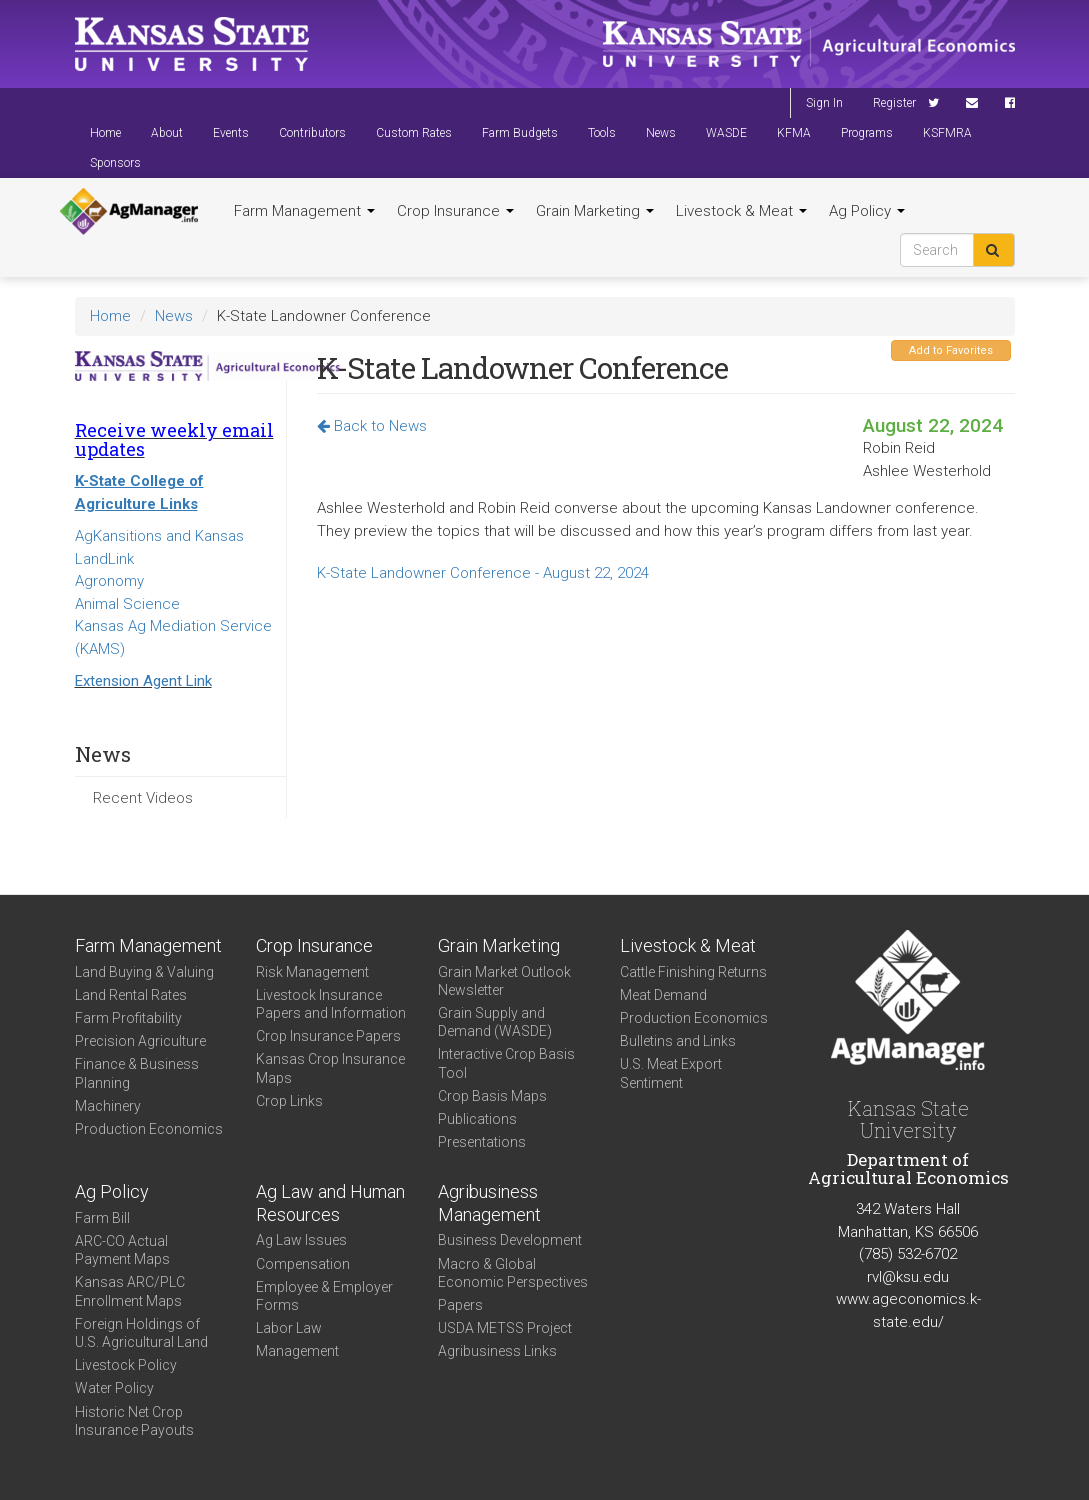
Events (231, 133)
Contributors (312, 133)
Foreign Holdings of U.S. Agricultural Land (141, 1333)
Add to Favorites (951, 350)
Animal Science (127, 604)
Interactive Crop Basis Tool (506, 1063)
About (167, 133)
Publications (477, 1119)
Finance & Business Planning (137, 1073)
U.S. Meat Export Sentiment (671, 1073)
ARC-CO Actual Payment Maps (122, 1250)
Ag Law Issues (301, 1240)
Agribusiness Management (489, 1203)
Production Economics (149, 1129)
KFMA (794, 133)
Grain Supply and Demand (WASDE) (495, 1022)
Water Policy (114, 1388)
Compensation (303, 1264)
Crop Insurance (455, 211)
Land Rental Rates (131, 995)
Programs (867, 133)
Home (105, 133)
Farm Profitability (128, 1018)
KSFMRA (947, 133)
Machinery (108, 1106)
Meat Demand (663, 995)
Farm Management (304, 211)
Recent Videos (143, 798)
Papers (460, 1305)
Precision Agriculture (140, 1041)
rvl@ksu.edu (908, 1277)
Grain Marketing (595, 211)
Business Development (510, 1240)
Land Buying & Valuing (144, 972)
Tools (602, 133)
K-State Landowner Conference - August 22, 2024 (483, 573)
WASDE (726, 133)
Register (894, 103)
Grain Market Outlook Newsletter (504, 981)
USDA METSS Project (505, 1328)
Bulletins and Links (678, 1041)
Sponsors (115, 163)
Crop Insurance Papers (328, 1036)
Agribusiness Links (497, 1351)
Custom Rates (414, 133)
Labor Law (289, 1328)
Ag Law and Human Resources (330, 1203)
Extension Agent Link (143, 681)
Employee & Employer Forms (324, 1296)
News (661, 133)
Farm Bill (102, 1218)
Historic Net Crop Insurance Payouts (134, 1421)
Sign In (824, 103)
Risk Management (312, 972)
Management (297, 1351)
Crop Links (289, 1101)
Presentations (482, 1142)
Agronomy (109, 581)
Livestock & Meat (741, 211)
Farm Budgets (520, 133)
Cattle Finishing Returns (693, 972)
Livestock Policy (126, 1365)
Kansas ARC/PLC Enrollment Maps (130, 1291)
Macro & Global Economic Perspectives (513, 1273)
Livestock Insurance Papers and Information (331, 1004)
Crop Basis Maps (492, 1096)
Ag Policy (867, 211)
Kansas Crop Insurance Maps (330, 1068)
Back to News (372, 426)
